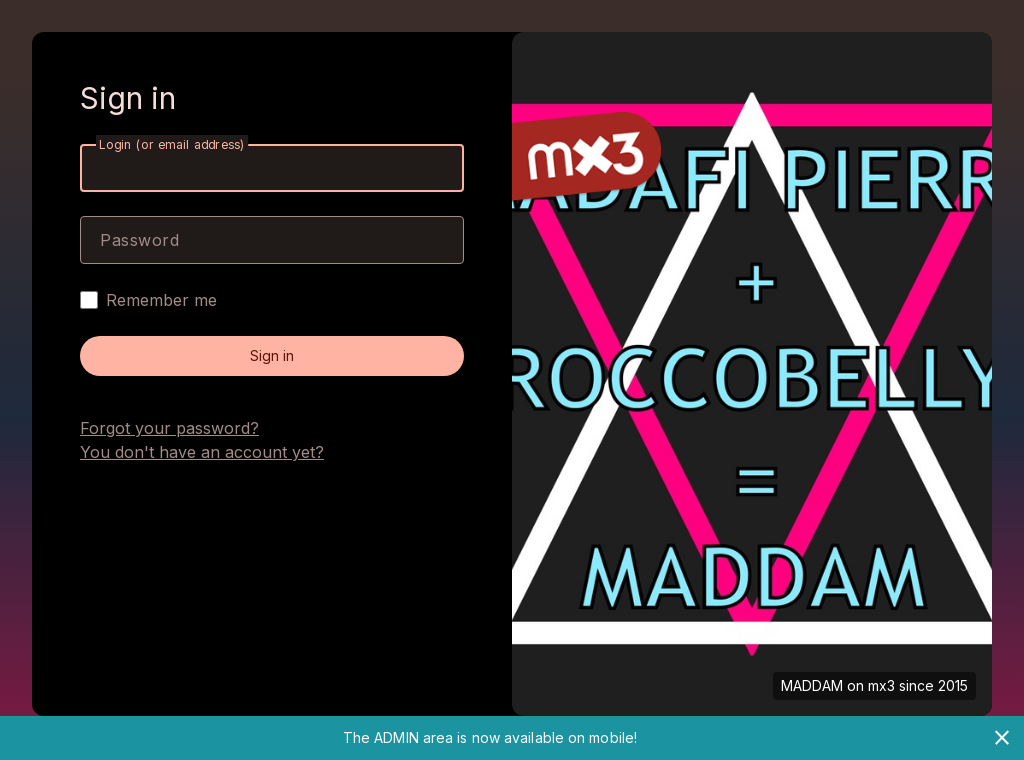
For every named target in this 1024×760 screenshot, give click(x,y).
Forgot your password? (169, 428)
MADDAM (812, 685)
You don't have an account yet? (202, 452)
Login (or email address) (172, 144)
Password (139, 240)
